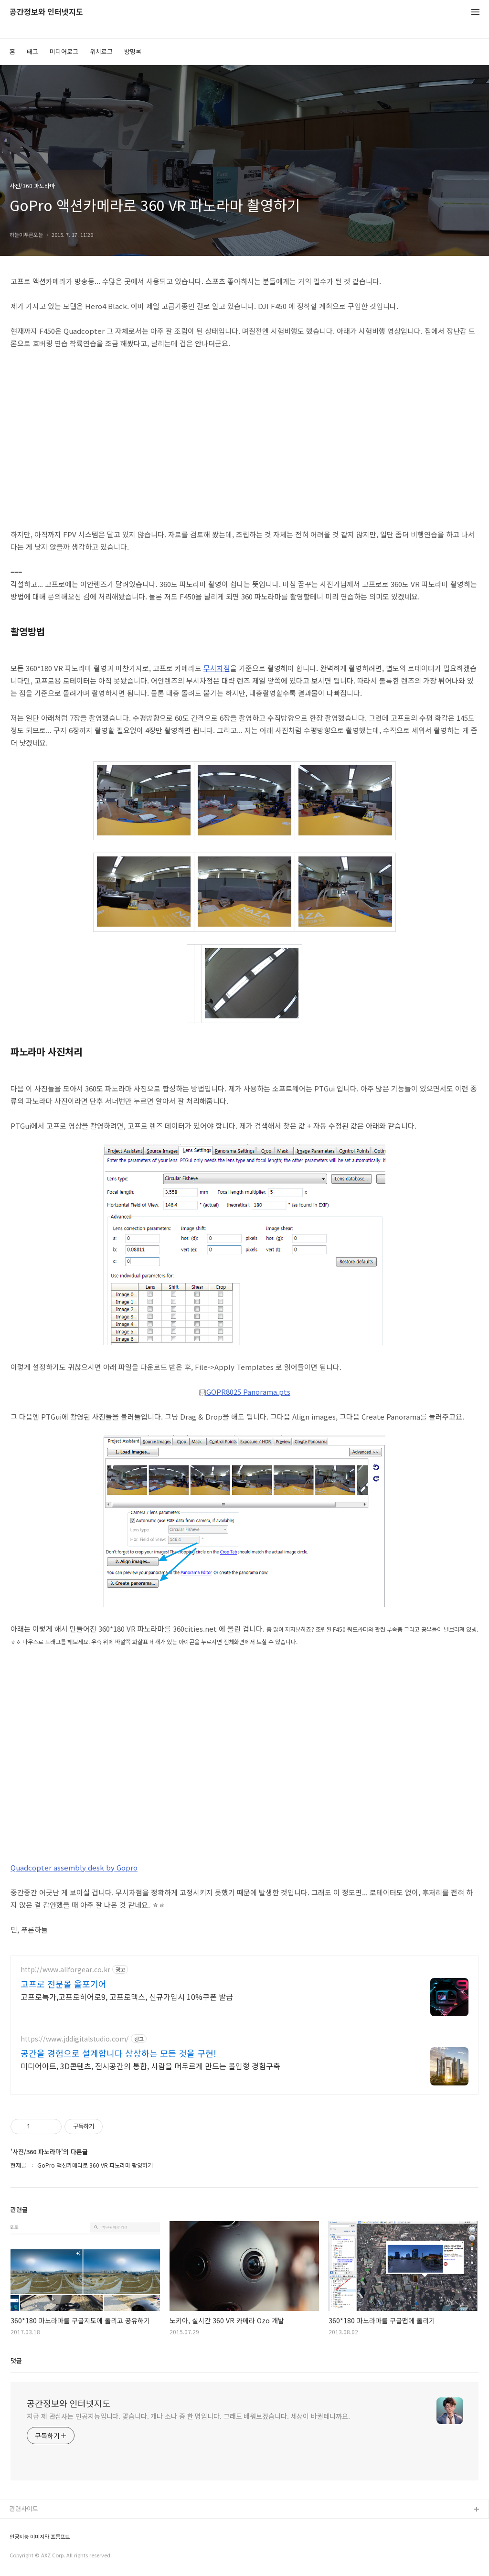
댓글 (16, 2360)
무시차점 (216, 668)
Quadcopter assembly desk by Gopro (74, 1867)
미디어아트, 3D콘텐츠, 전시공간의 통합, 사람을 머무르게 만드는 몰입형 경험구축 (150, 2065)
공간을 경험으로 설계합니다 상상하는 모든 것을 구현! (118, 2053)
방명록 (132, 51)
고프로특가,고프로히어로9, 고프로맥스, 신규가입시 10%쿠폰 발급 (127, 1996)
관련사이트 (24, 2508)
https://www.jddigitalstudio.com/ (75, 2039)
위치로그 (101, 51)
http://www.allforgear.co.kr (65, 1970)
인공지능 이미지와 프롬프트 (40, 2536)
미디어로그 (64, 51)
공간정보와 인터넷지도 (46, 12)
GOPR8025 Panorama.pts (244, 1392)
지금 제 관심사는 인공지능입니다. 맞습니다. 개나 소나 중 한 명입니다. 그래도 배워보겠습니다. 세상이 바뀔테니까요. (188, 2416)
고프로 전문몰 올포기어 (63, 1983)
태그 (32, 51)
